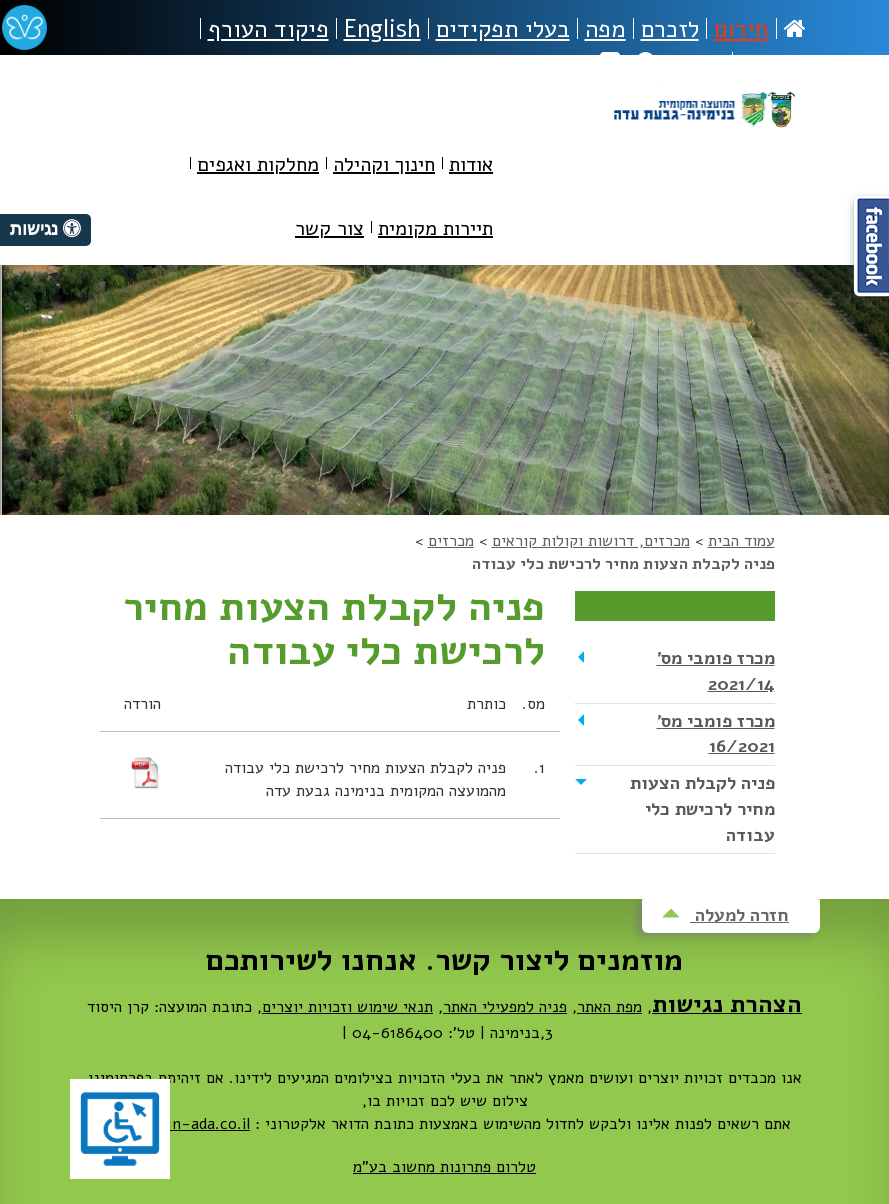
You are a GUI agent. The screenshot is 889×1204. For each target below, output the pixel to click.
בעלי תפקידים (503, 29)
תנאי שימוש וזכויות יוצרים (347, 1007)
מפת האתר (609, 1007)
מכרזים (451, 541)
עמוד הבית (741, 541)
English (382, 29)
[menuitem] (471, 168)
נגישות (773, 63)
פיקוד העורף (268, 29)
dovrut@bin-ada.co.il (174, 1124)
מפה (605, 29)
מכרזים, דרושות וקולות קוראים (591, 541)
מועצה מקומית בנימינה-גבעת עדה (703, 132)
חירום (741, 29)
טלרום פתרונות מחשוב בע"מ (444, 1167)
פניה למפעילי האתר (505, 1007)
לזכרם (670, 29)
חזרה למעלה (725, 915)
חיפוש (680, 63)
